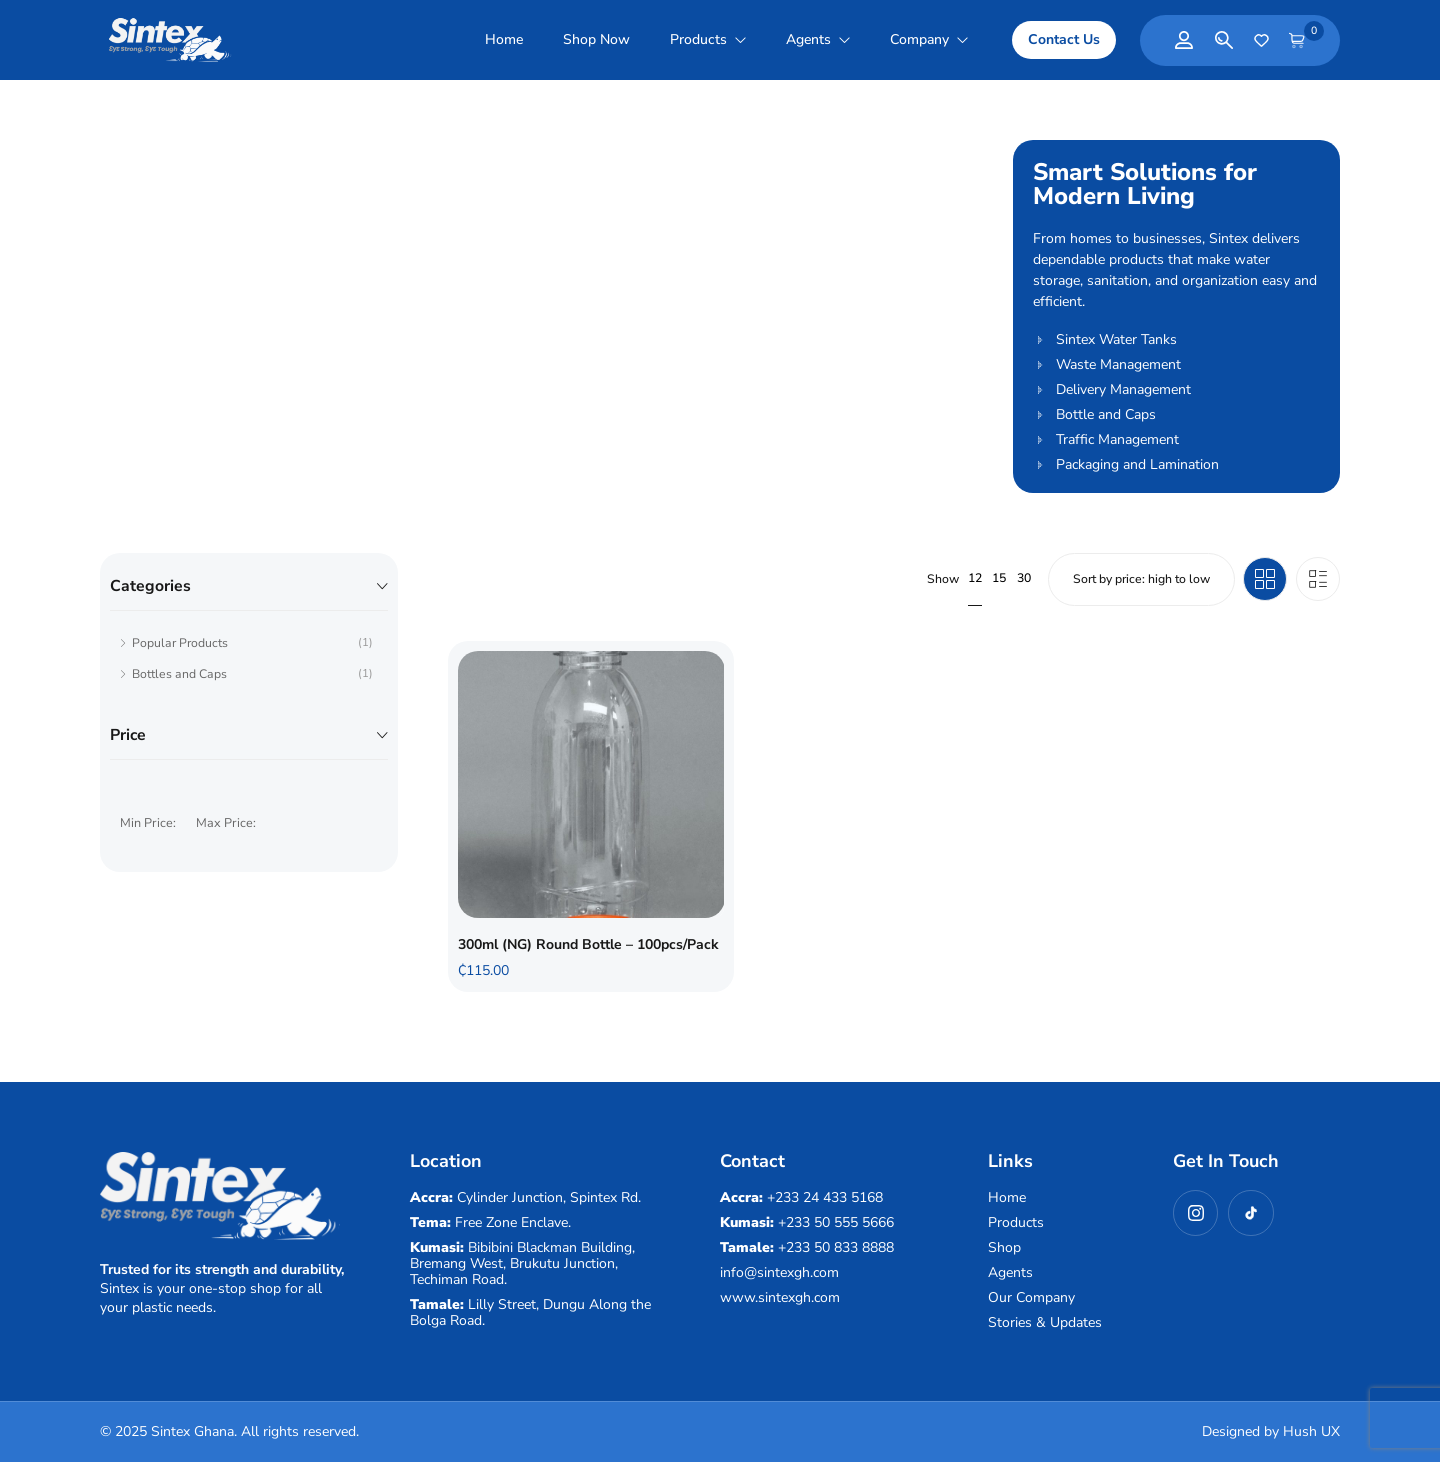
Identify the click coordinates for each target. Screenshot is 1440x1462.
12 (975, 578)
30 (1024, 578)
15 (999, 578)
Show (943, 579)
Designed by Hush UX (1271, 1431)
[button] (1064, 40)
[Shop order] (1141, 579)
